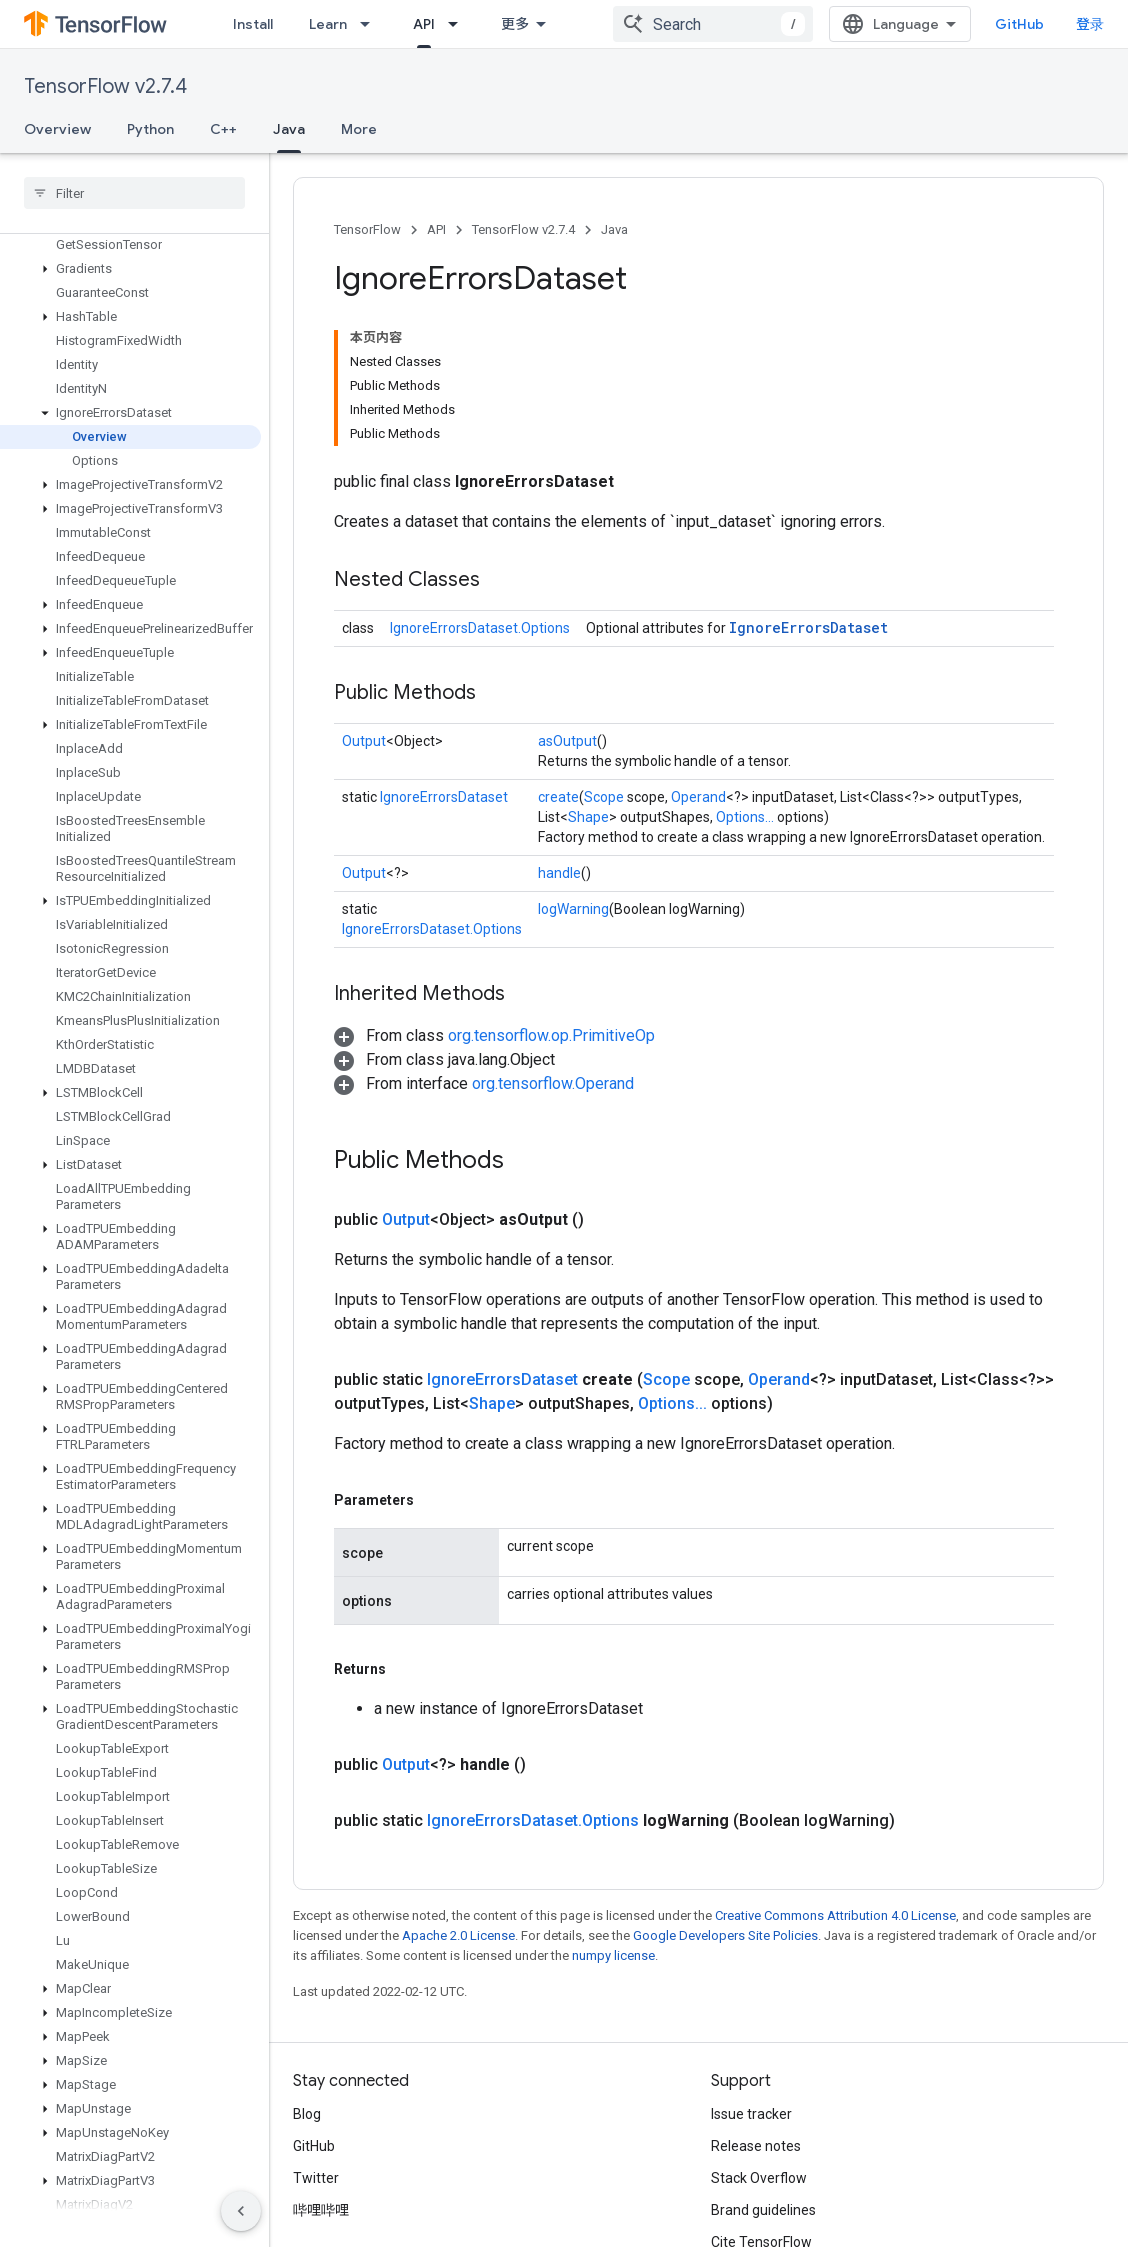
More (359, 129)
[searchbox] (134, 193)
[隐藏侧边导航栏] (241, 2211)
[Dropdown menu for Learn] (371, 24)
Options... (745, 817)
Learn (328, 24)
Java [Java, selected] (289, 129)
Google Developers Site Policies (725, 1935)
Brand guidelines (763, 2210)
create (558, 797)
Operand (698, 797)
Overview (57, 129)
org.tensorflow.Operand (553, 1083)
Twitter (316, 2178)
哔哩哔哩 (321, 2210)
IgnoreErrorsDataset (808, 627)
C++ (223, 129)
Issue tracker (751, 2114)
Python (150, 129)
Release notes (756, 2146)
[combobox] (713, 24)
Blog (307, 2114)
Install (253, 24)
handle (559, 873)
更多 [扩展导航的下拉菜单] (515, 24)
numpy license (613, 1955)
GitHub (1019, 24)
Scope (604, 797)
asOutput (567, 741)
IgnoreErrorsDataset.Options (480, 628)
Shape (588, 817)
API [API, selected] (424, 24)
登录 (1090, 24)
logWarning (573, 909)
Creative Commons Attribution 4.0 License (835, 1915)
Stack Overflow (759, 2178)
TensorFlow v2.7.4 (105, 86)
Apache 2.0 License (458, 1935)
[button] (130, 269)
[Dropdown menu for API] (459, 24)
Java (614, 229)
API (436, 229)
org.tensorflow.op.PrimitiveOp (551, 1035)
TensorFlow (367, 229)
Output (364, 741)
